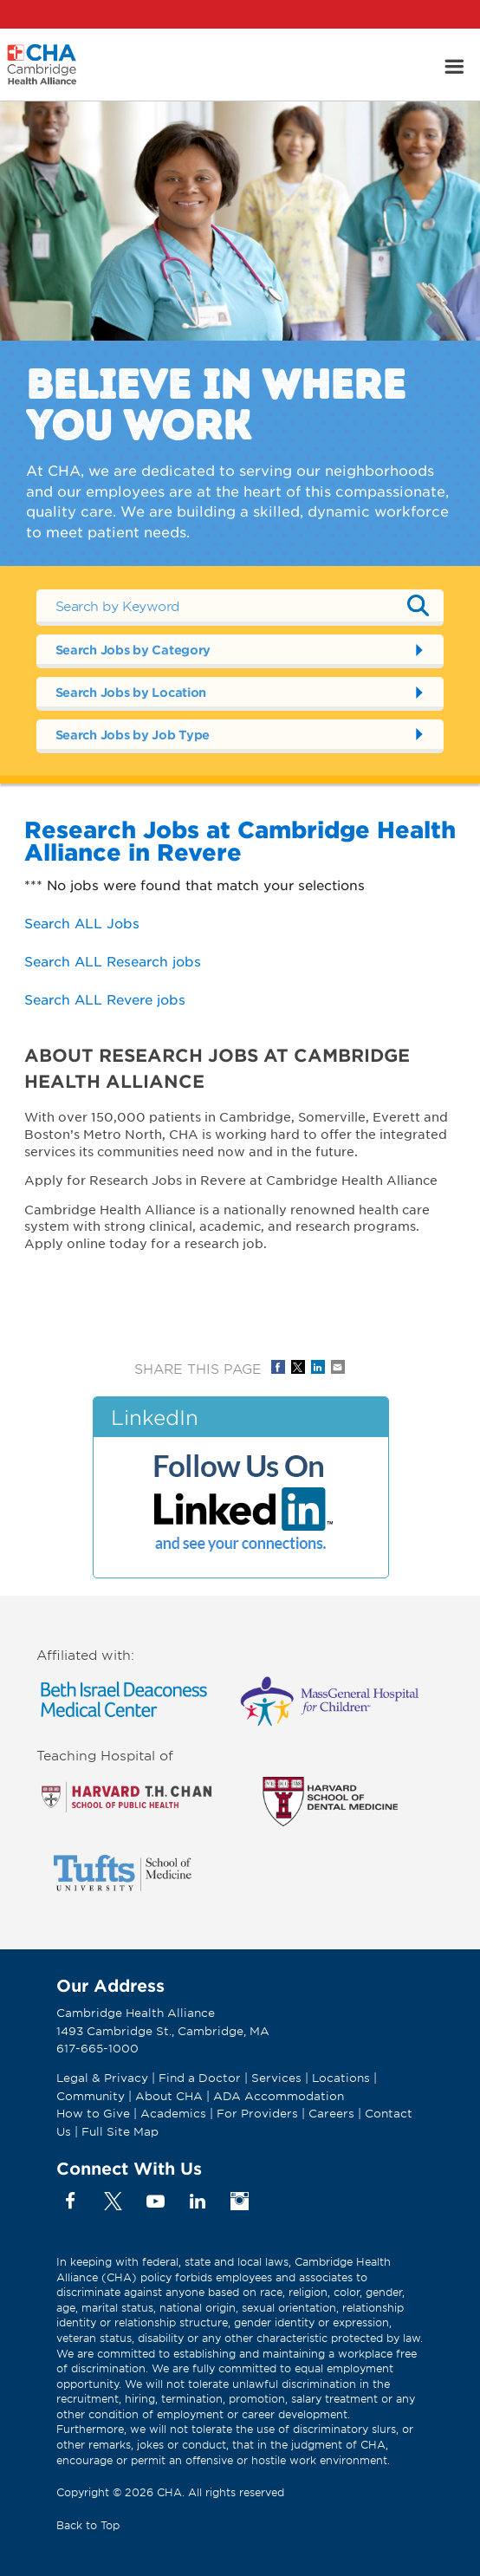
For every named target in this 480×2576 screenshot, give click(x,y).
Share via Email (338, 1367)
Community (90, 2096)
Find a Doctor (200, 2078)
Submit (417, 606)
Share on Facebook (278, 1367)
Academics (173, 2113)
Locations (341, 2078)
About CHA (169, 2096)
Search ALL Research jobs (112, 961)
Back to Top (88, 2525)
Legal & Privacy (102, 2078)
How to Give (93, 2113)
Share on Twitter (298, 1367)
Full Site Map (120, 2131)
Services (278, 2078)
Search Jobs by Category (133, 649)
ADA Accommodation (278, 2096)
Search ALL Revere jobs (104, 999)
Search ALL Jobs (81, 922)
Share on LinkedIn (318, 1367)
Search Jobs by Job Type (133, 734)
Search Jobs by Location (131, 692)
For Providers (257, 2113)
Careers (331, 2113)
